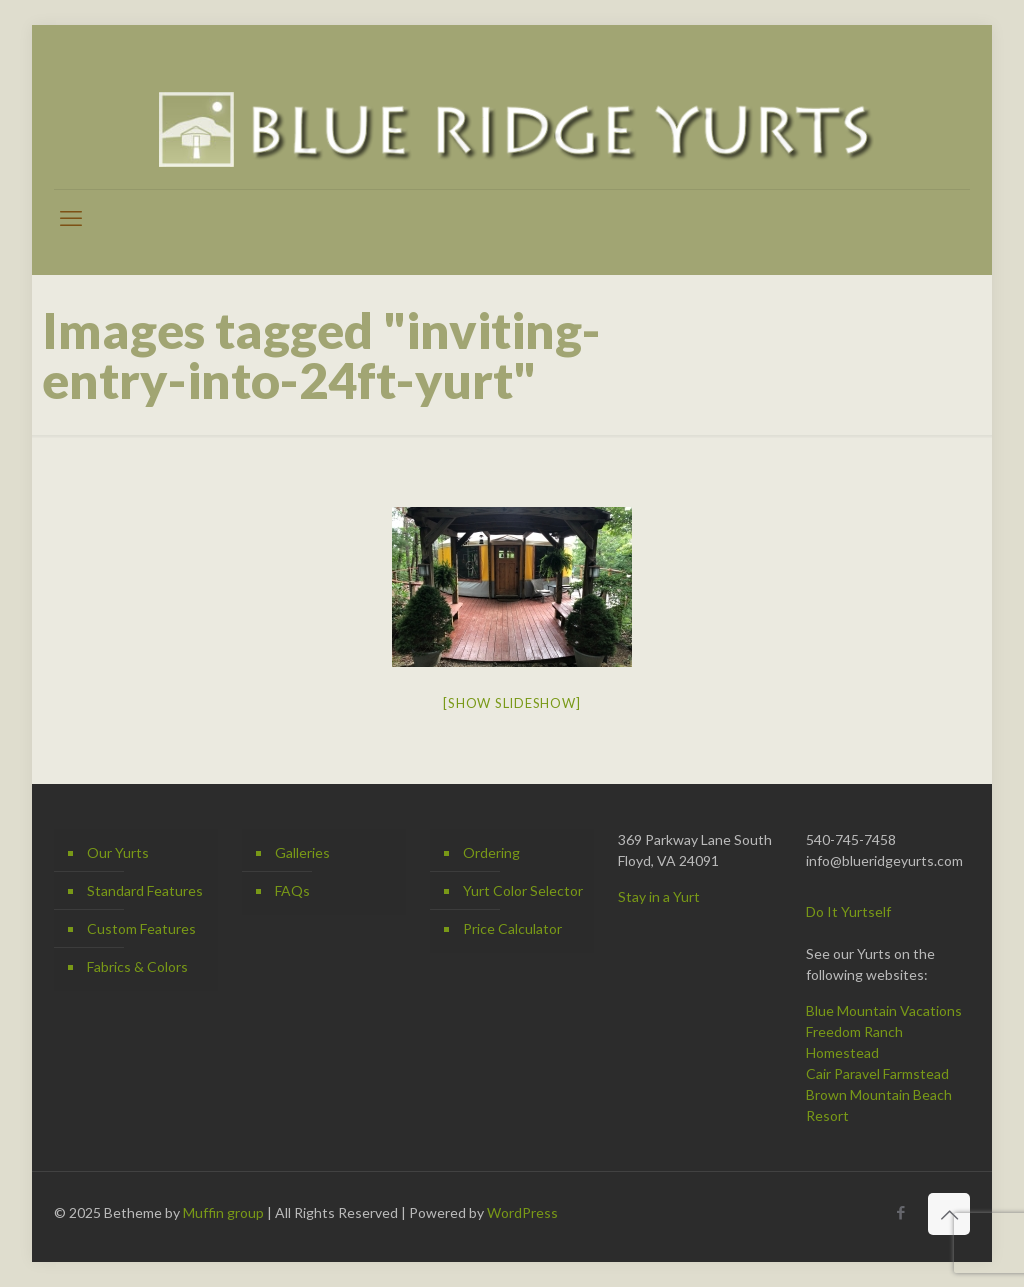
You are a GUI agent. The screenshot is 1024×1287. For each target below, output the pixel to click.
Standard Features (145, 890)
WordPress (522, 1212)
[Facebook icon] (900, 1212)
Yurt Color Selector (523, 890)
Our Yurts (118, 852)
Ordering (491, 852)
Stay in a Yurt (659, 896)
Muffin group (223, 1212)
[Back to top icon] (949, 1214)
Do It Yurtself (848, 911)
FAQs (292, 890)
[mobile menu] (71, 218)
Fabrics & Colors (137, 966)
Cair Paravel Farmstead (877, 1073)
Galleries (302, 852)
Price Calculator (512, 928)
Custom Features (141, 928)
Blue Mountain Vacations (884, 1010)
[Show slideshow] (511, 703)
